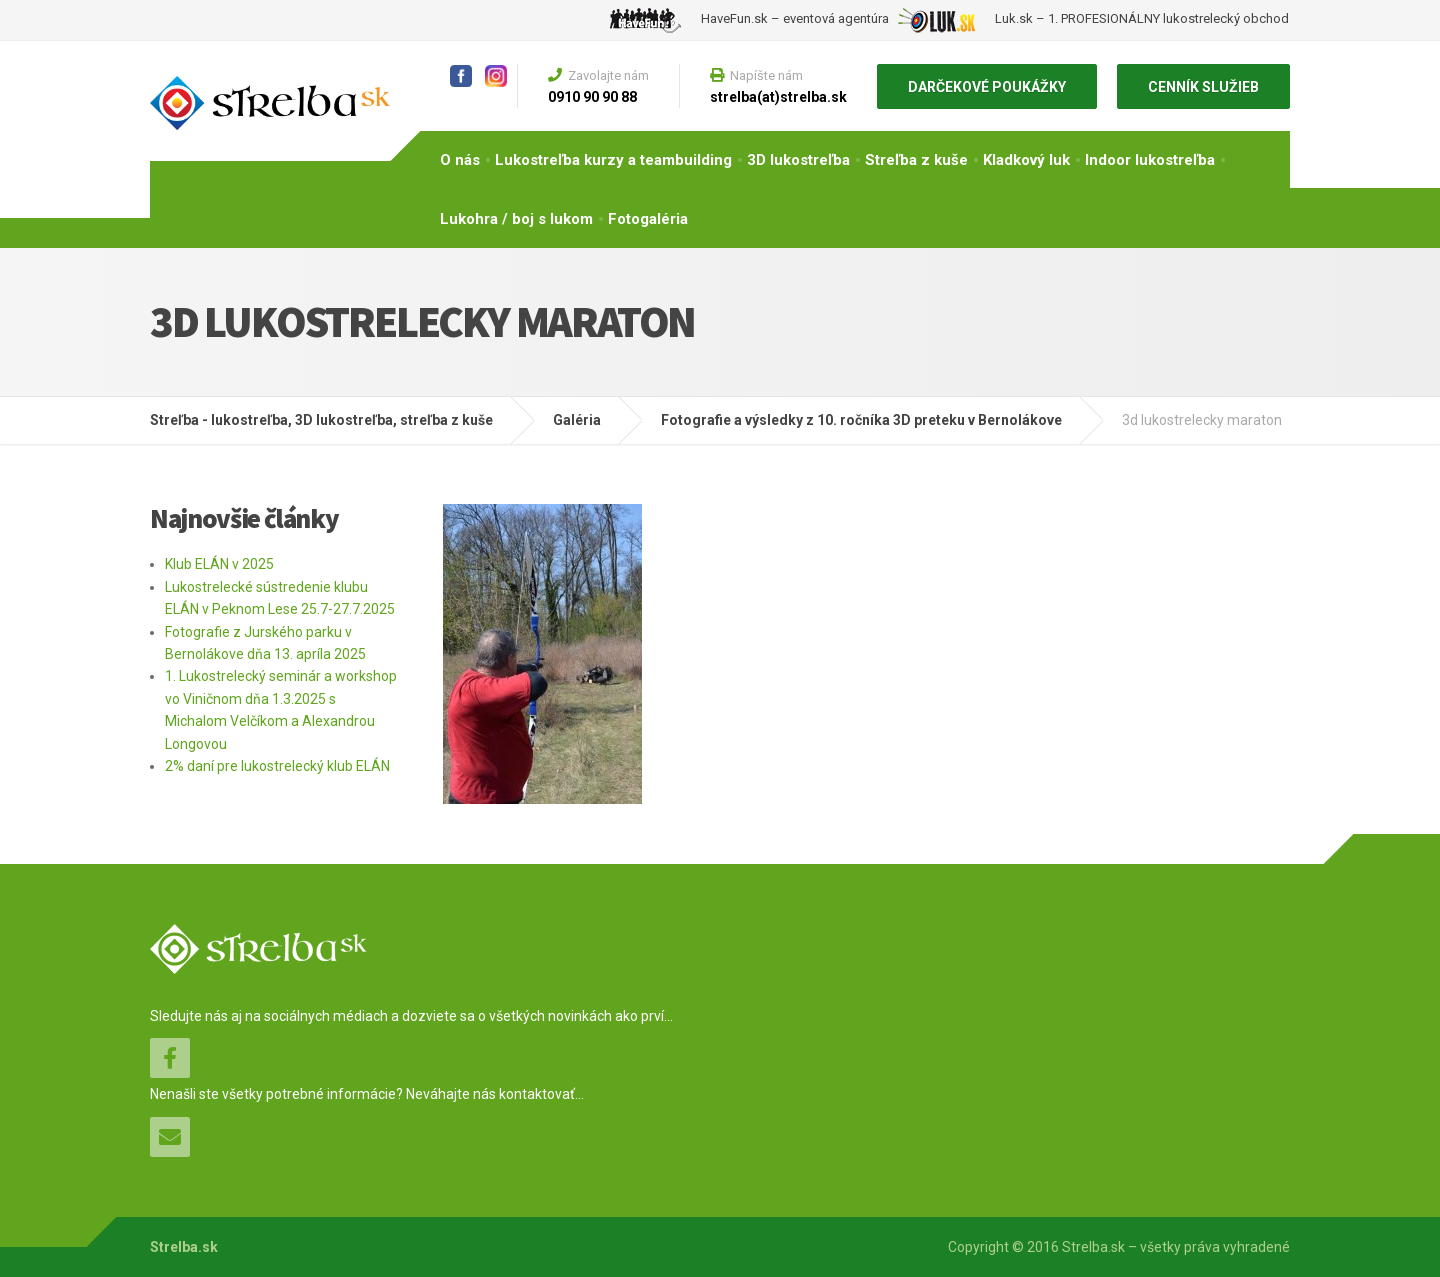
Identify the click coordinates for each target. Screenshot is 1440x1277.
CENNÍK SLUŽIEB (1203, 87)
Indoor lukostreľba (1150, 160)
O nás (460, 160)
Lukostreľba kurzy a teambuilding (613, 160)
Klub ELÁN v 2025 (219, 564)
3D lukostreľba (798, 160)
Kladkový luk (1026, 160)
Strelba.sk (184, 1247)
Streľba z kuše (916, 160)
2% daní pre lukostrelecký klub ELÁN (277, 766)
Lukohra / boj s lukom (516, 219)
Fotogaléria (648, 219)
